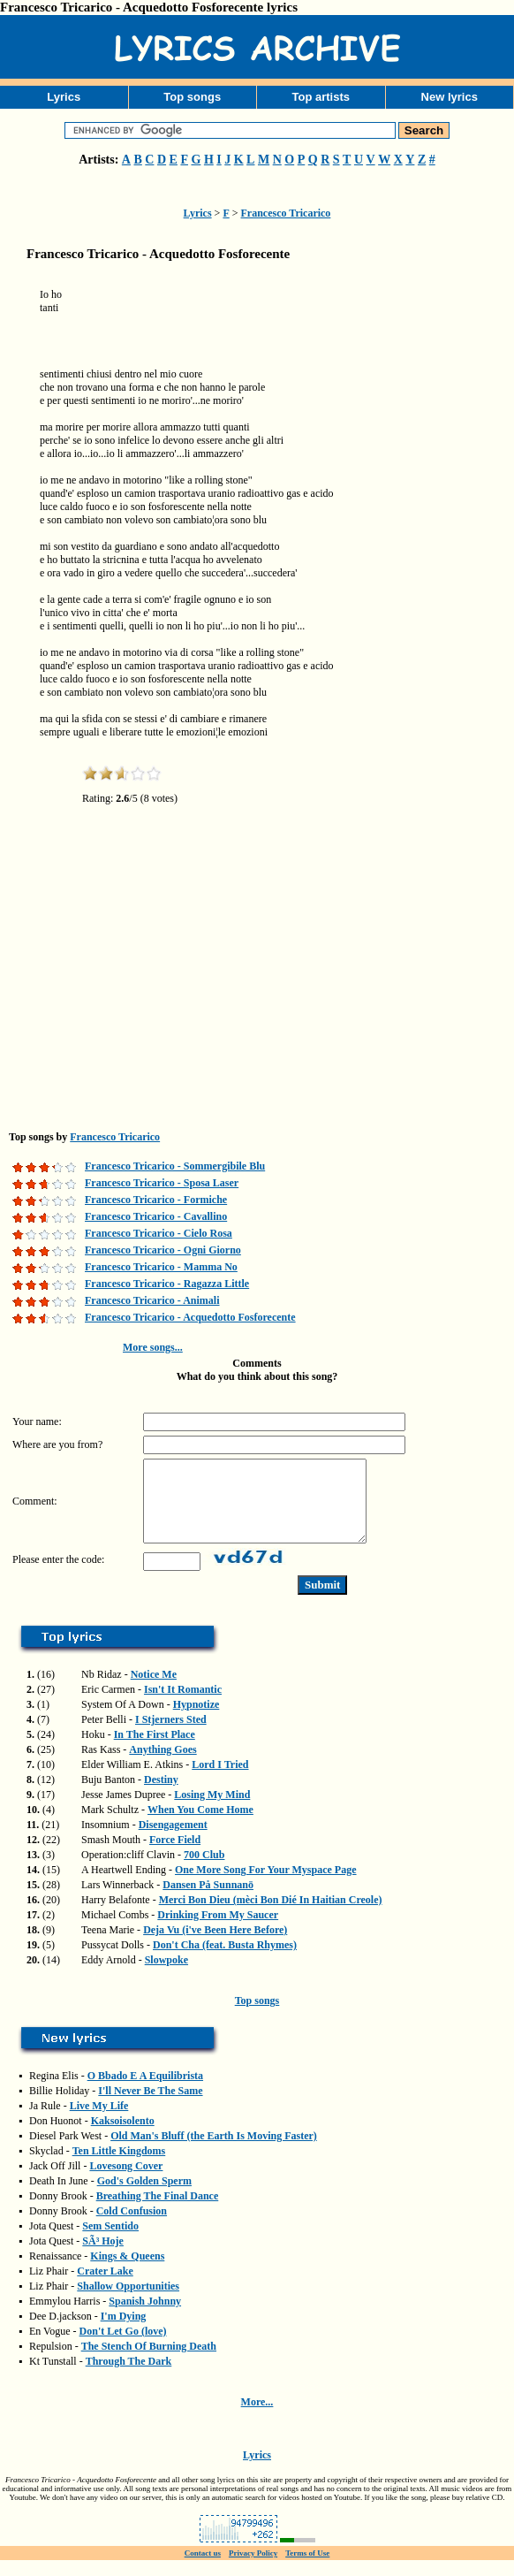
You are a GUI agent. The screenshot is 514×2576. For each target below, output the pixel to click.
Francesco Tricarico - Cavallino (156, 1216)
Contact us (203, 2569)
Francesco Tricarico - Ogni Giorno (163, 1250)
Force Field (174, 1855)
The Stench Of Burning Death (148, 2362)
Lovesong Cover (126, 2182)
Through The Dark (129, 2377)
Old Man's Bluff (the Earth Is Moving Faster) (213, 2151)
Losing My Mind (212, 1810)
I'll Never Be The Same (150, 2106)
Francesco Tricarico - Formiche (156, 1199)
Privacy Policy (253, 2569)
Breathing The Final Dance (157, 2212)
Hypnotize (196, 1720)
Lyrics (63, 96)
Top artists (321, 96)
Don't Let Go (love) (123, 2347)
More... (257, 2418)
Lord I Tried (220, 1780)
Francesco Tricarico (286, 213)
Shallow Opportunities (128, 2302)
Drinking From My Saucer (217, 1930)
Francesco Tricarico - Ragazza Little (167, 1283)
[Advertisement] (287, 341)
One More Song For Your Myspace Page (266, 1885)
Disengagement (173, 1840)
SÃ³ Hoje (103, 2257)
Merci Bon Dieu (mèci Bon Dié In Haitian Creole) (270, 1915)
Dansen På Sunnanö (208, 1900)
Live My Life (99, 2121)
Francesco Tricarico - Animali (152, 1300)
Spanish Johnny (145, 2317)
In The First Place (154, 1750)
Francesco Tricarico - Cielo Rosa (158, 1233)
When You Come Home (200, 1825)
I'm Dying (124, 2332)
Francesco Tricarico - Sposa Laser (161, 1183)
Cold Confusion (131, 2227)
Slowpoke (166, 1976)
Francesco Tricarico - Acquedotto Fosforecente (190, 1317)
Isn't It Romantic (183, 1705)
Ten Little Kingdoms (119, 2167)
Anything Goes (162, 1765)
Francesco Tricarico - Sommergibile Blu (175, 1166)
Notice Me (154, 1690)
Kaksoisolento (123, 2136)
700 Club (204, 1870)
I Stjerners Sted (171, 1735)
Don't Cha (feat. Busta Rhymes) (225, 1961)
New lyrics (449, 96)
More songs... (153, 1347)
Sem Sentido (110, 2242)
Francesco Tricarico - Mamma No (161, 1267)
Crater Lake (104, 2287)
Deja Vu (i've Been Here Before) (215, 1946)
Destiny (161, 1795)
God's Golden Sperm (144, 2197)
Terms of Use (307, 2569)
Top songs (192, 96)
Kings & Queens (127, 2272)
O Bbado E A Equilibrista (145, 2091)
